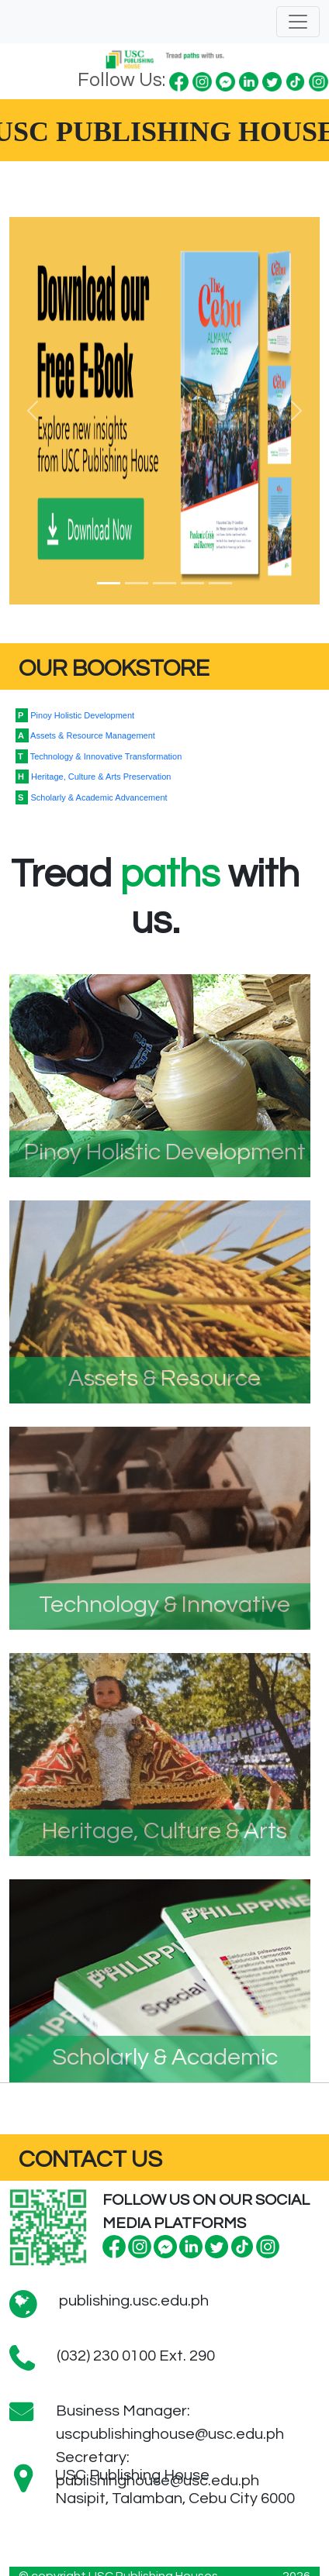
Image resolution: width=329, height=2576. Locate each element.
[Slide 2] (136, 583)
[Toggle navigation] (298, 21)
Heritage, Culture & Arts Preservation (93, 776)
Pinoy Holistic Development (75, 715)
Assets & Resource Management (85, 735)
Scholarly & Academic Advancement (92, 797)
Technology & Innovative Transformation (99, 756)
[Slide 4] (192, 583)
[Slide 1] (108, 583)
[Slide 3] (164, 583)
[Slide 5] (220, 583)
